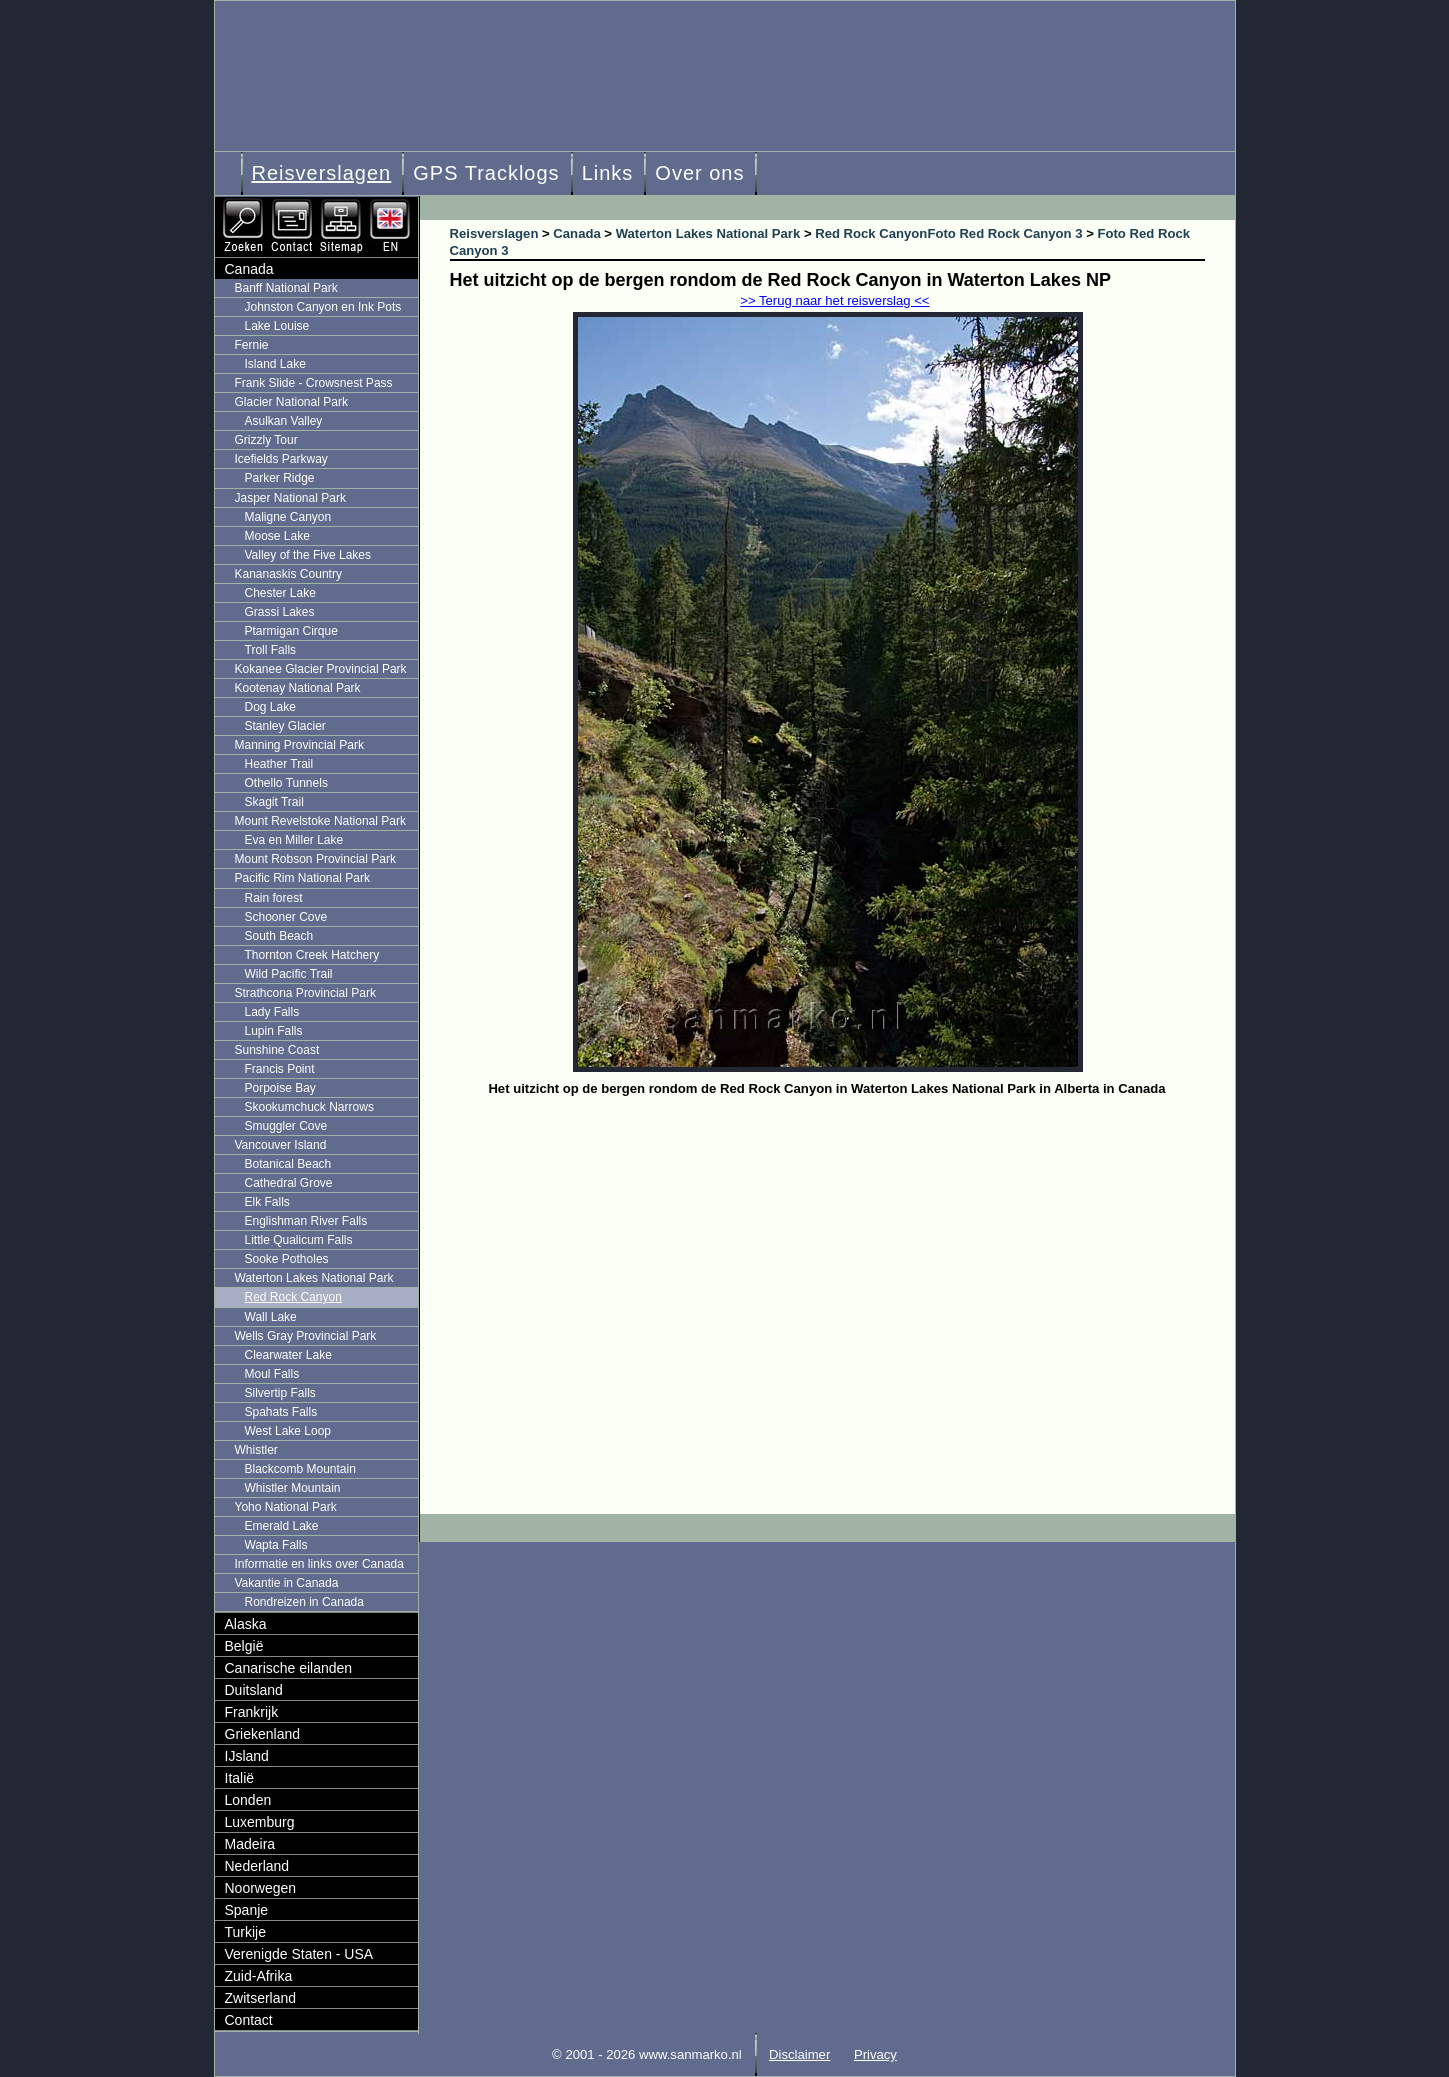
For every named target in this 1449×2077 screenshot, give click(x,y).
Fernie (252, 345)
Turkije (246, 1932)
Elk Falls (267, 1202)
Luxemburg (260, 1822)
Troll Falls (271, 650)
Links (608, 173)
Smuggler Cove (286, 1126)
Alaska (246, 1624)
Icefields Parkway (281, 459)
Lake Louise (277, 326)
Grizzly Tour (266, 440)
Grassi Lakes (280, 612)
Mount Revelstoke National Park (320, 821)
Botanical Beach (288, 1164)
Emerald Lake (282, 1526)
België (244, 1646)
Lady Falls (272, 1012)
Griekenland (263, 1734)
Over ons (699, 173)
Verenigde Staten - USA (299, 1954)
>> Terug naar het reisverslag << (834, 300)
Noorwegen (261, 1888)
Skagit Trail (274, 802)
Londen (248, 1800)
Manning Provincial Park (299, 745)
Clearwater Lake (288, 1355)
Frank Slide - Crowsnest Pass (314, 383)
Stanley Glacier (285, 726)
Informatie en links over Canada (319, 1564)
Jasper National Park (290, 498)
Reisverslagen (322, 173)
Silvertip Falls (280, 1393)
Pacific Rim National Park (302, 878)
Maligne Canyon (288, 517)
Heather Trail (279, 764)
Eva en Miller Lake (294, 840)
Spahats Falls (281, 1412)
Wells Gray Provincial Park (306, 1336)
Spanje (247, 1910)
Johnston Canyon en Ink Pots (323, 307)
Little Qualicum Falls (299, 1240)
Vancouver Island (281, 1145)
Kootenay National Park (298, 688)
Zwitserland (261, 1998)
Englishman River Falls (306, 1221)
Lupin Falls (274, 1031)
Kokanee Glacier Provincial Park (321, 669)
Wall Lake (271, 1317)
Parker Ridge (280, 478)
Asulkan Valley (284, 421)
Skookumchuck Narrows (309, 1107)
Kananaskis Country (288, 574)
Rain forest (274, 898)
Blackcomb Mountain (300, 1469)
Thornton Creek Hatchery (312, 955)
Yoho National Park (286, 1507)
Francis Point (280, 1069)
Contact (249, 2020)
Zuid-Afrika (259, 1976)
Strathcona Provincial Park (305, 993)
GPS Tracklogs (486, 173)
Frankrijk (252, 1712)
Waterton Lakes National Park (314, 1278)
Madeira (250, 1844)
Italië (240, 1778)
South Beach (279, 936)
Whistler (256, 1450)
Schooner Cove (286, 917)
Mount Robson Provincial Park (315, 859)
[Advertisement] (842, 1252)
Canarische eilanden (289, 1668)
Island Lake (275, 364)
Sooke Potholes (287, 1259)
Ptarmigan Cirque (291, 631)
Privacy (875, 2054)
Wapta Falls (276, 1545)
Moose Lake (277, 536)
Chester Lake (280, 593)
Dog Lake (270, 707)
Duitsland (254, 1690)
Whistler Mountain (293, 1488)
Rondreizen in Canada (304, 1602)
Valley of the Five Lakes (308, 555)
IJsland (247, 1756)
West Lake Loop (288, 1431)
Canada (249, 269)
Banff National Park (286, 288)
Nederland (257, 1866)
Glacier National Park (291, 402)
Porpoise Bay (280, 1088)
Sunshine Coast (277, 1050)
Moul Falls (272, 1374)
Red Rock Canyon (293, 1297)
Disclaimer (799, 2054)
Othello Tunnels (286, 783)
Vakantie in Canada (287, 1583)
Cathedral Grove (289, 1183)
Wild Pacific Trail (289, 974)
